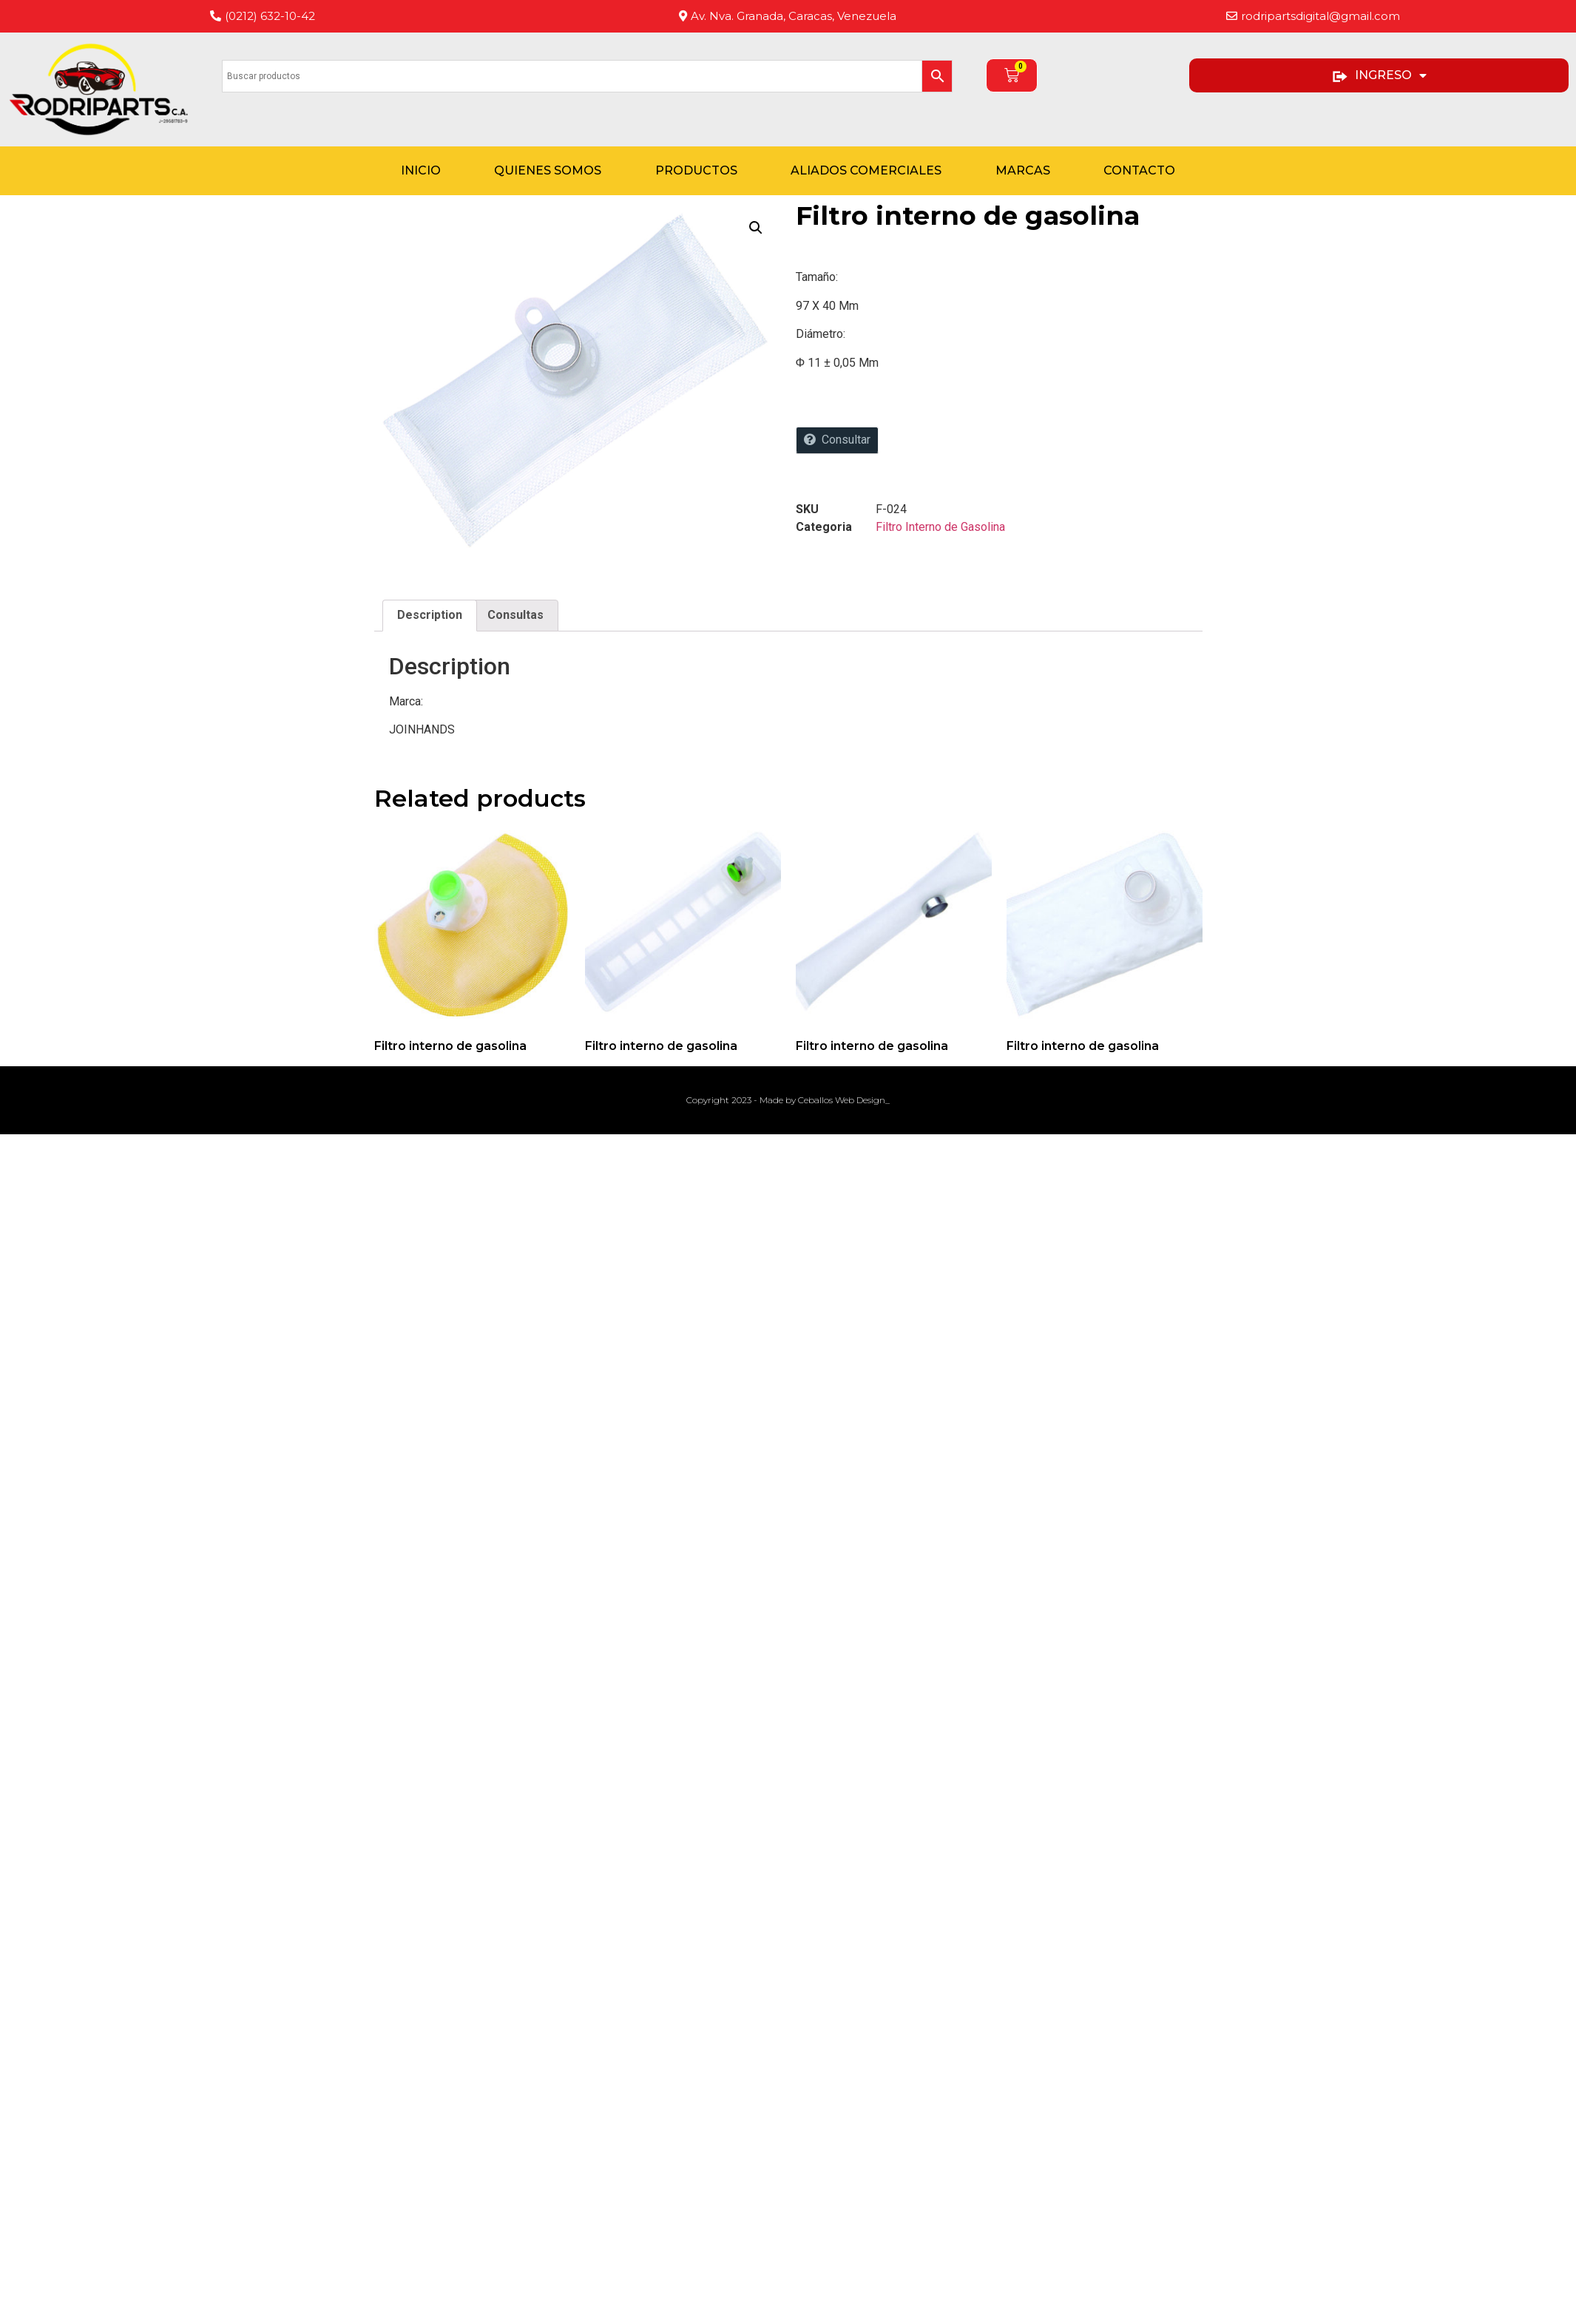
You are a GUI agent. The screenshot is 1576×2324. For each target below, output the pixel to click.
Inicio (421, 170)
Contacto (1139, 170)
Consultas (515, 615)
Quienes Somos (547, 170)
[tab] (429, 616)
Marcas (1022, 170)
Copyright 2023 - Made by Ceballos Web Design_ (788, 1099)
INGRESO (1379, 75)
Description (429, 615)
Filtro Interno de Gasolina (940, 527)
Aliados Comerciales (866, 170)
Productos (696, 170)
